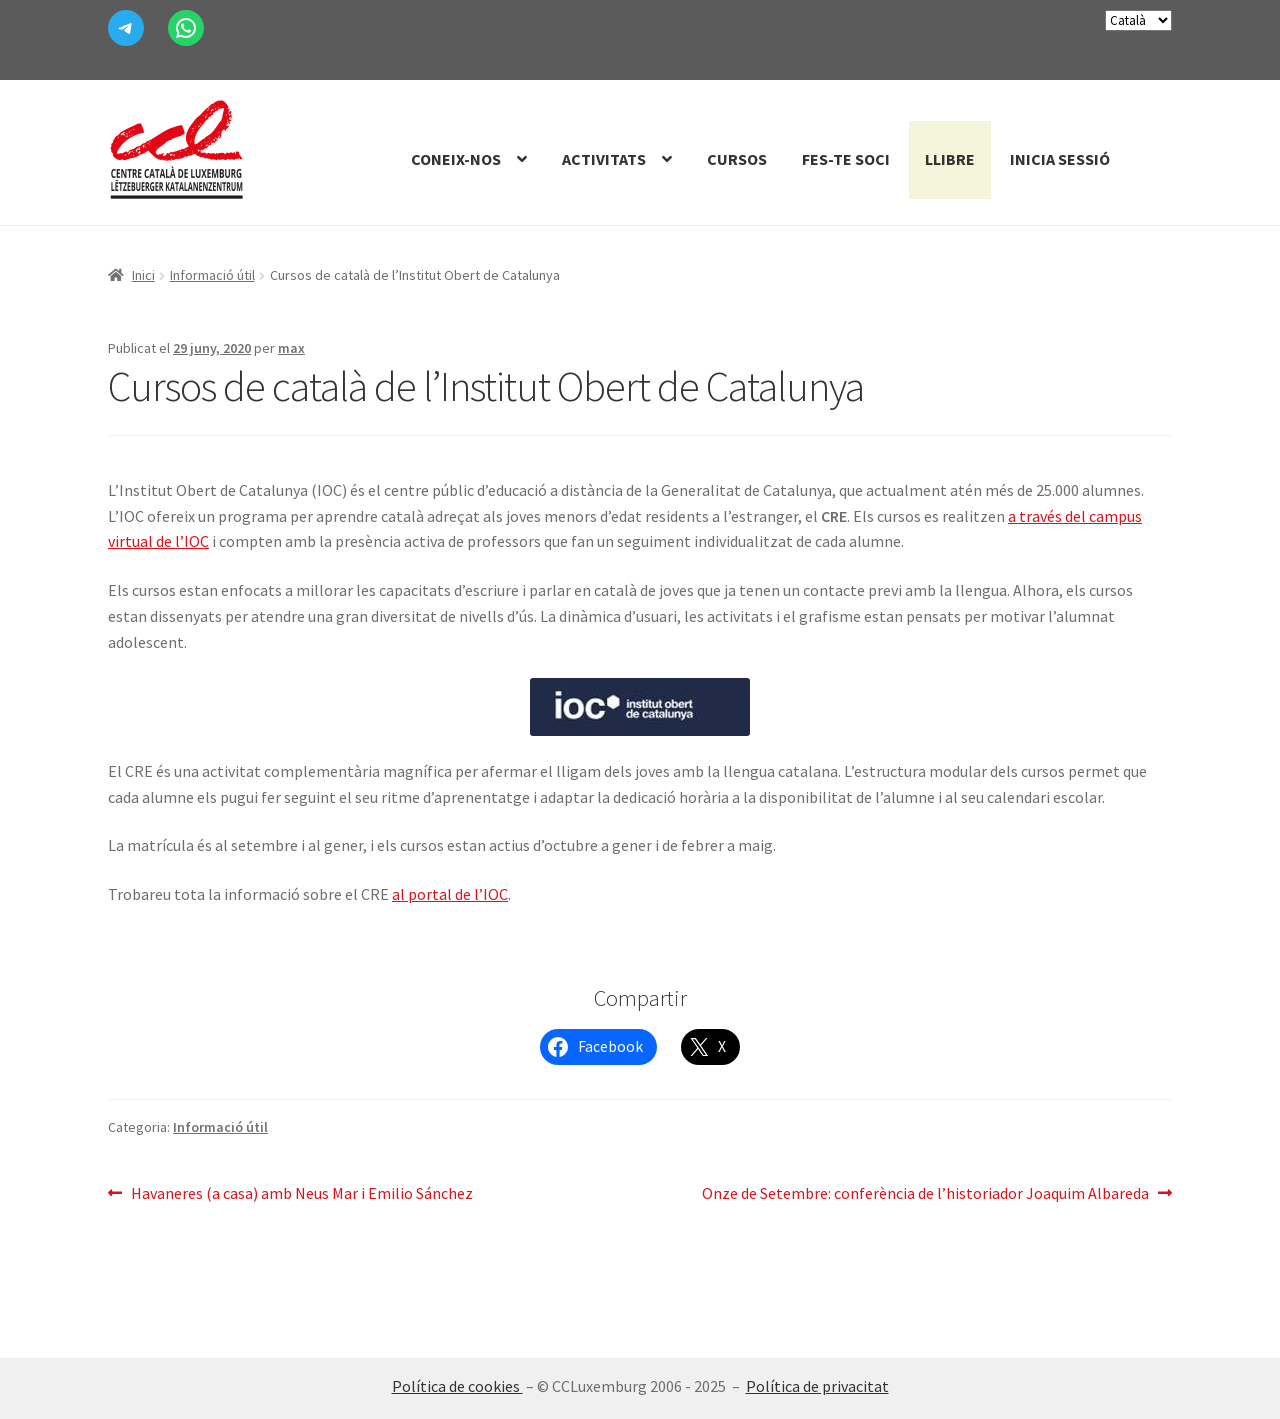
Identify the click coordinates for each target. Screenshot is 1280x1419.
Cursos (737, 159)
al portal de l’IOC (450, 894)
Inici (143, 275)
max (291, 348)
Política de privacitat (817, 1386)
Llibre (950, 159)
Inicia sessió (1060, 159)
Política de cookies (457, 1386)
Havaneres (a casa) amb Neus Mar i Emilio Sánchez (301, 1194)
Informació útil (212, 275)
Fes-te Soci (846, 159)
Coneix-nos (456, 159)
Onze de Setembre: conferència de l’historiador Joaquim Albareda (925, 1194)
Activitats (604, 159)
